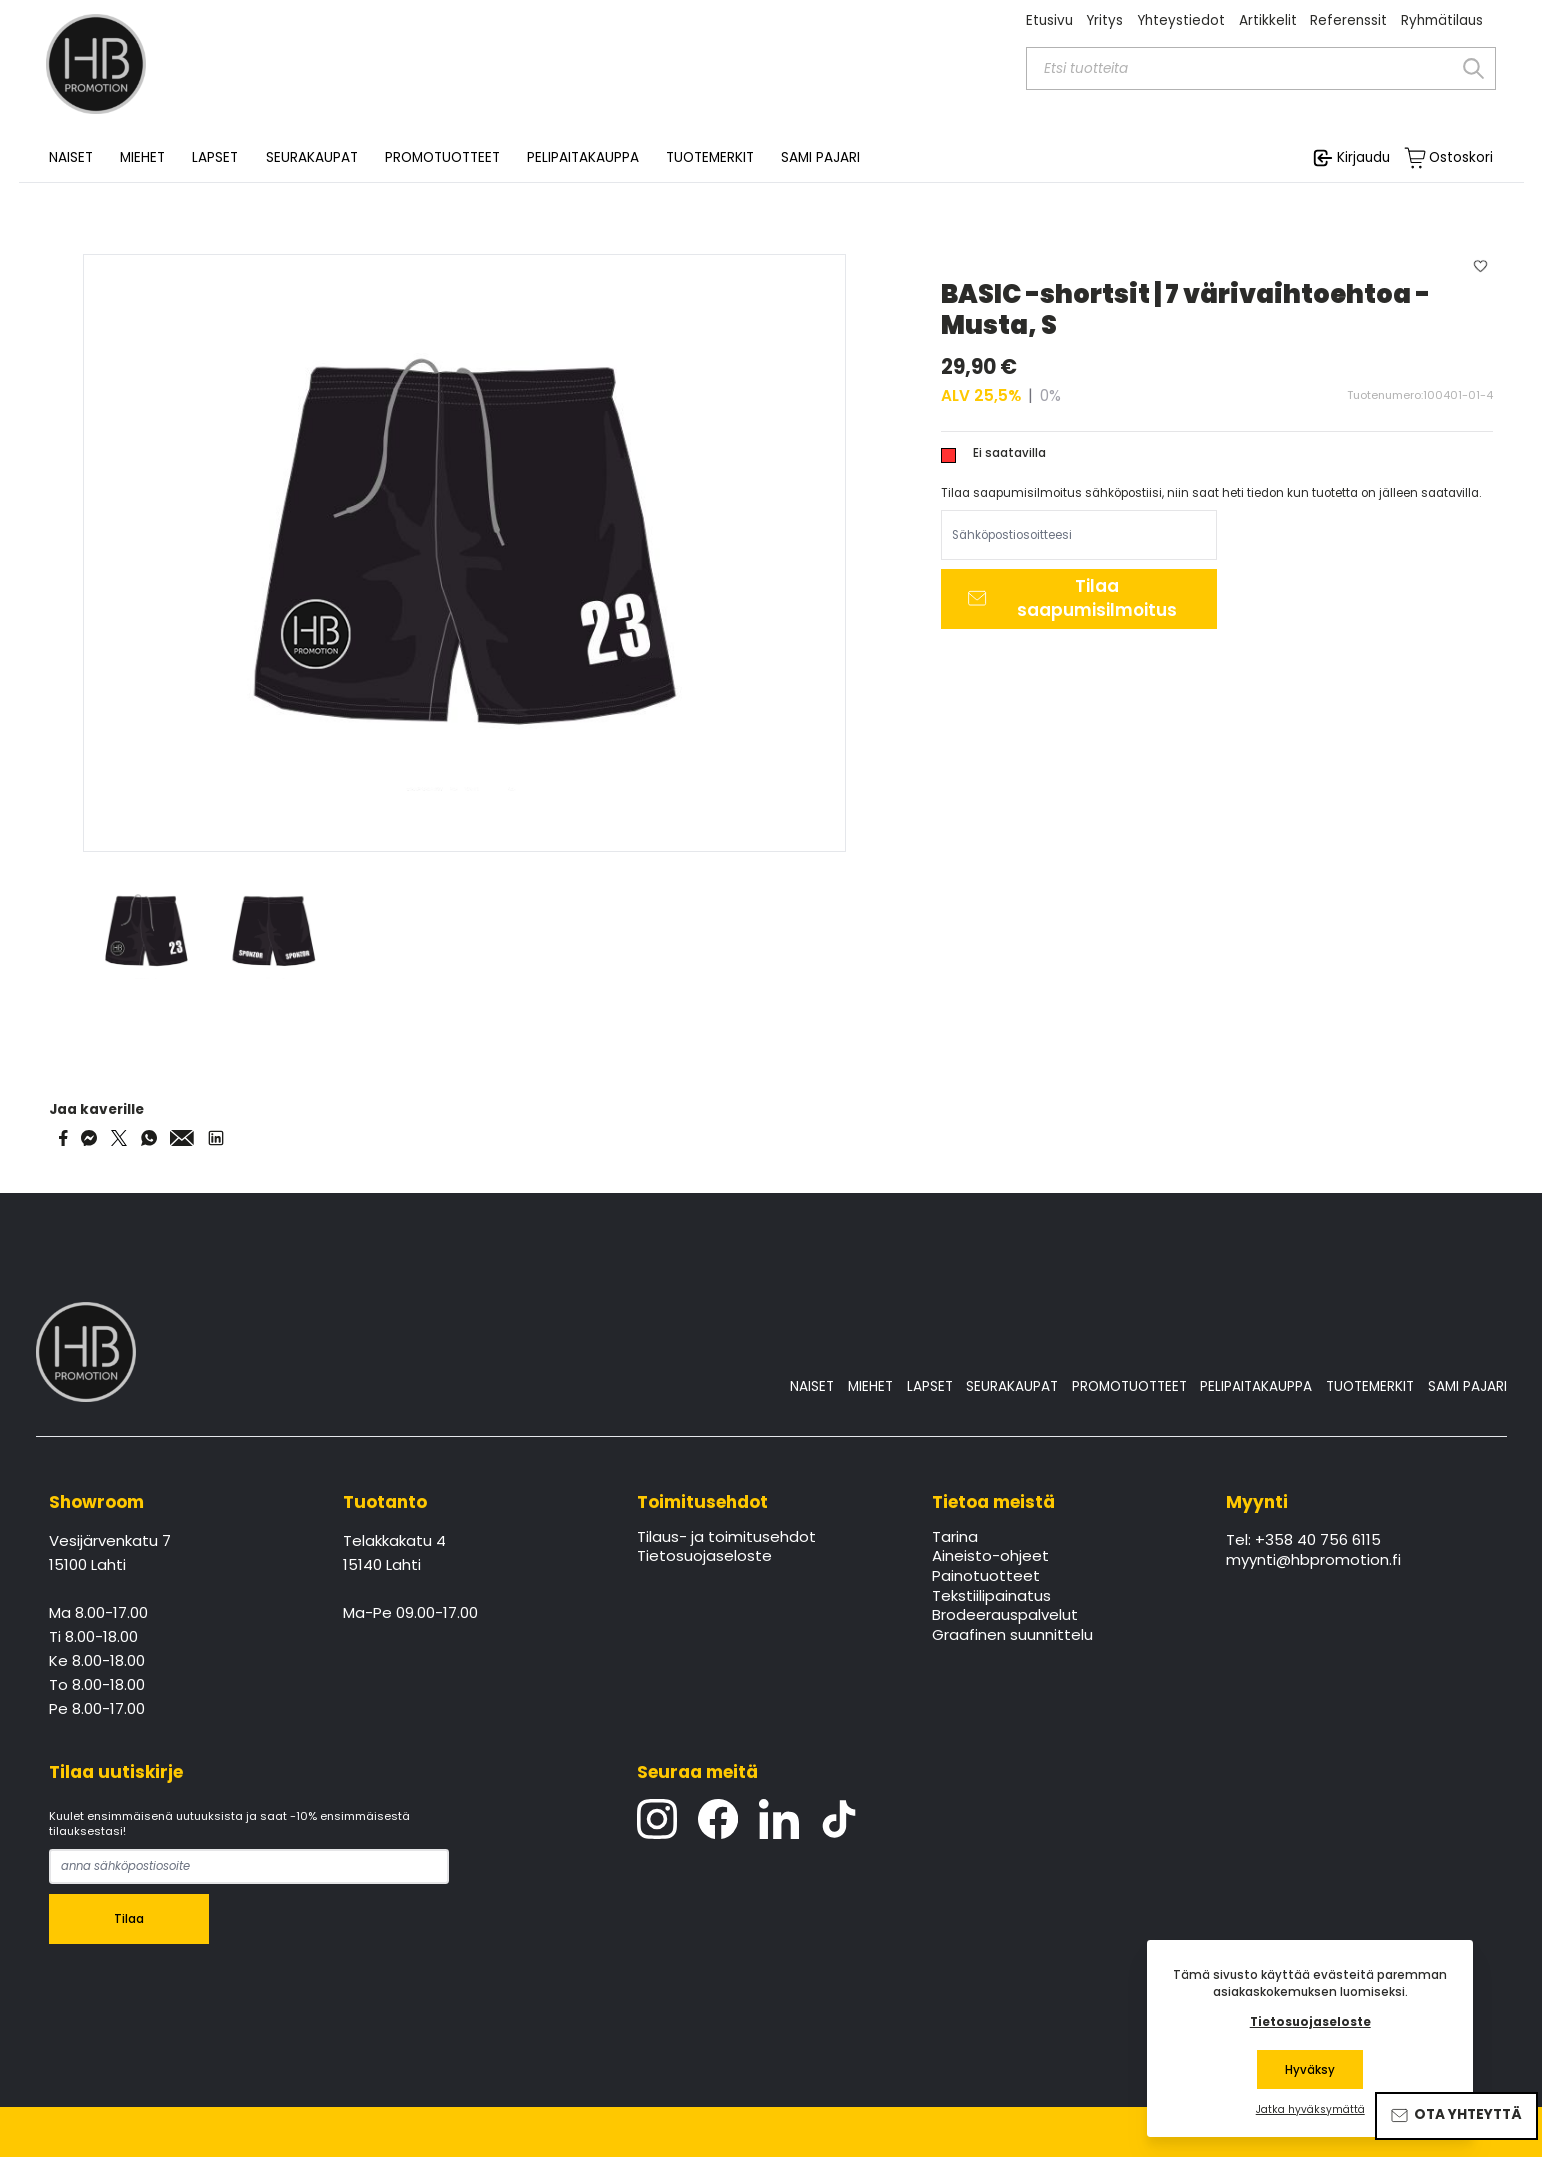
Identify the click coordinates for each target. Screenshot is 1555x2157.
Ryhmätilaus (1442, 20)
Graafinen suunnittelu (1012, 1636)
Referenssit (1348, 20)
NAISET (812, 1386)
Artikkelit (1268, 20)
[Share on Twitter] (119, 1138)
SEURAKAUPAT (312, 158)
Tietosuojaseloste (704, 1557)
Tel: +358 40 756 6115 (1303, 1541)
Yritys (1104, 20)
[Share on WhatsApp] (149, 1138)
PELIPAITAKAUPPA (1256, 1386)
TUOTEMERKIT (1370, 1386)
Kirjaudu (1363, 157)
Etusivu (1049, 20)
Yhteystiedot (1181, 20)
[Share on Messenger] (89, 1138)
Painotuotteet (986, 1577)
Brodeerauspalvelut (1005, 1616)
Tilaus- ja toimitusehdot (726, 1538)
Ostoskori (1461, 158)
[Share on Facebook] (63, 1138)
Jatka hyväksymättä (1310, 2110)
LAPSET (930, 1386)
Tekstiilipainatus (991, 1597)
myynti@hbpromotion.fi (1313, 1561)
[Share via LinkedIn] (216, 1138)
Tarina (955, 1538)
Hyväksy (1310, 2070)
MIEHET (870, 1386)
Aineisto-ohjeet (990, 1557)
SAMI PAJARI (820, 158)
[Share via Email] (182, 1138)
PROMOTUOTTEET (1129, 1386)
